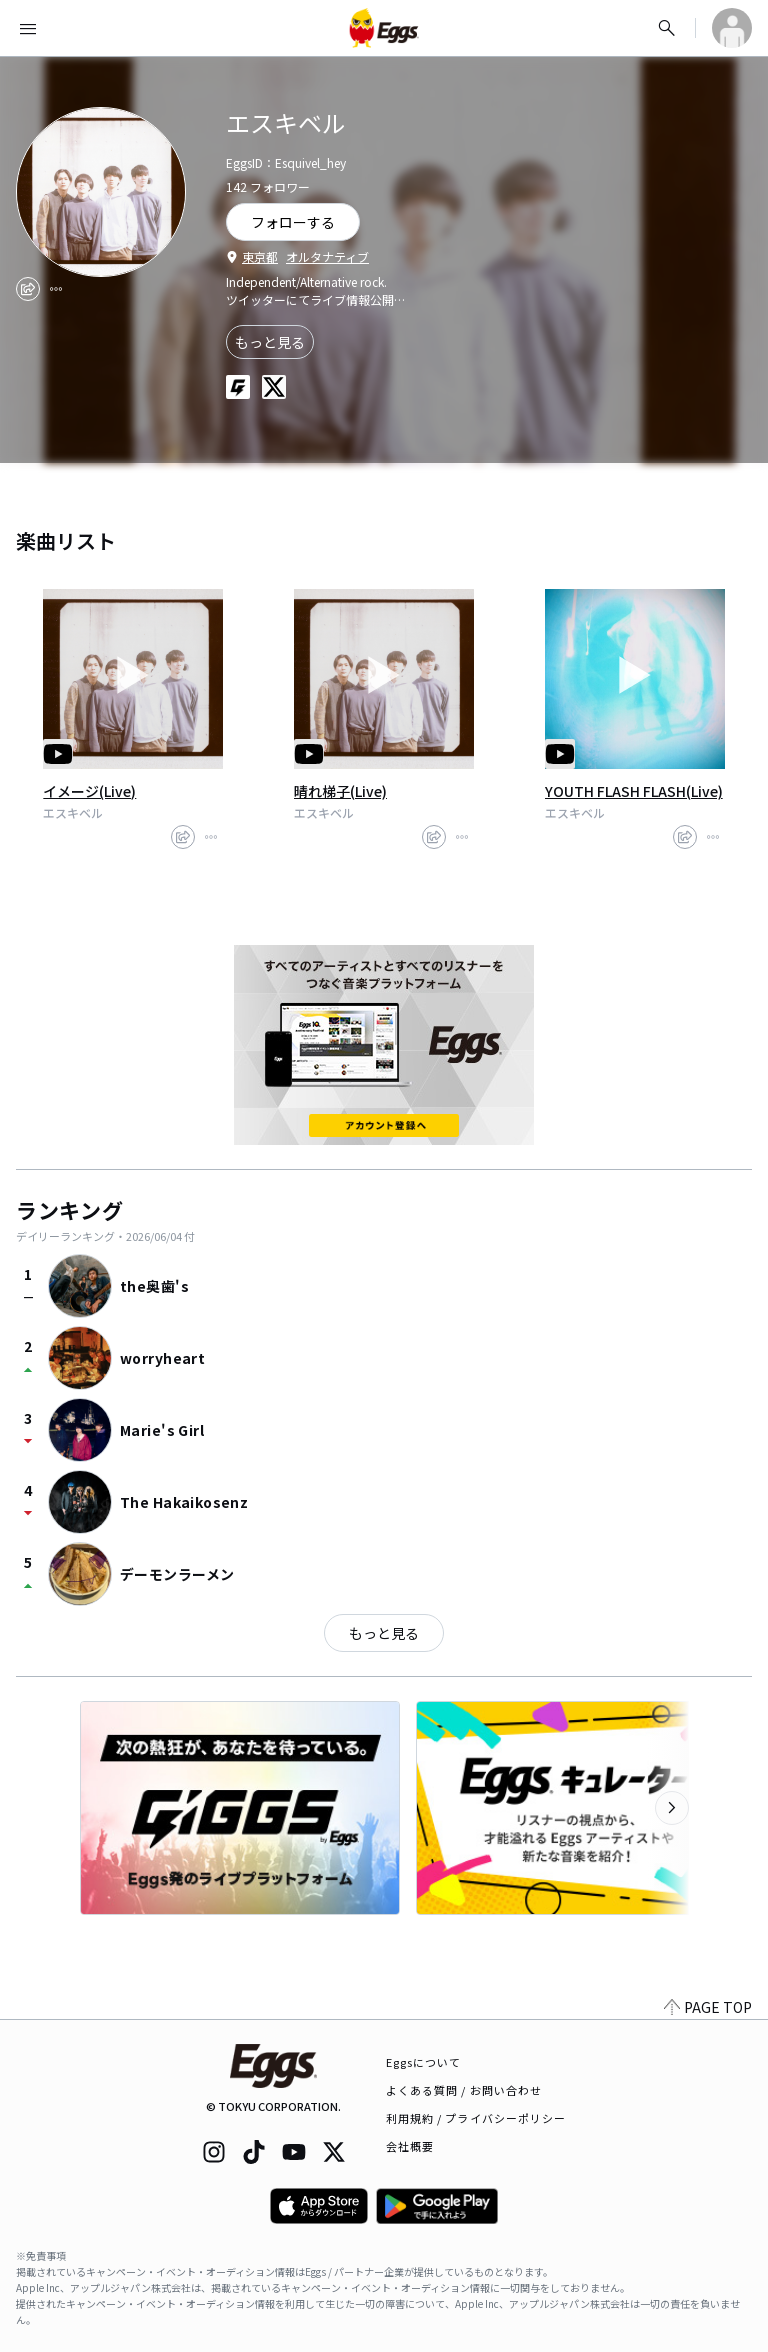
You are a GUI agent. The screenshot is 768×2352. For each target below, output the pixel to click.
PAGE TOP (708, 2007)
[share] (28, 289)
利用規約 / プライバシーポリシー (476, 2118)
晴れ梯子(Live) (340, 791)
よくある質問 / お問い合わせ (464, 2090)
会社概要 (410, 2146)
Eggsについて (424, 2062)
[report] (56, 289)
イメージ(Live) (89, 791)
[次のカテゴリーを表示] (672, 1808)
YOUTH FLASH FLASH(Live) (634, 791)
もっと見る (270, 342)
